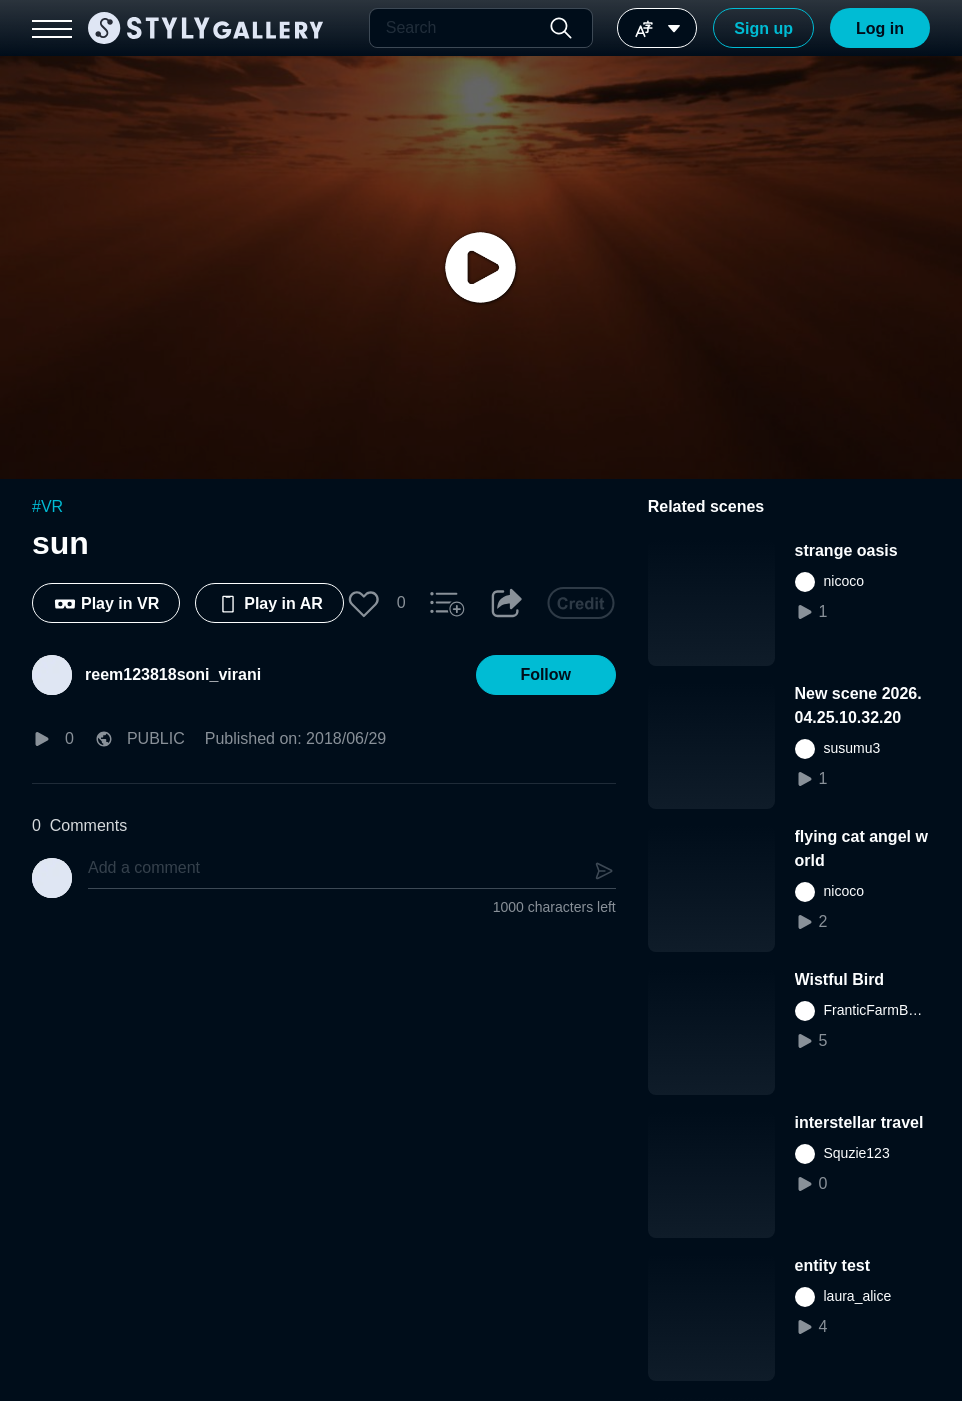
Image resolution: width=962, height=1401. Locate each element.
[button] (364, 603)
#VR (47, 506)
